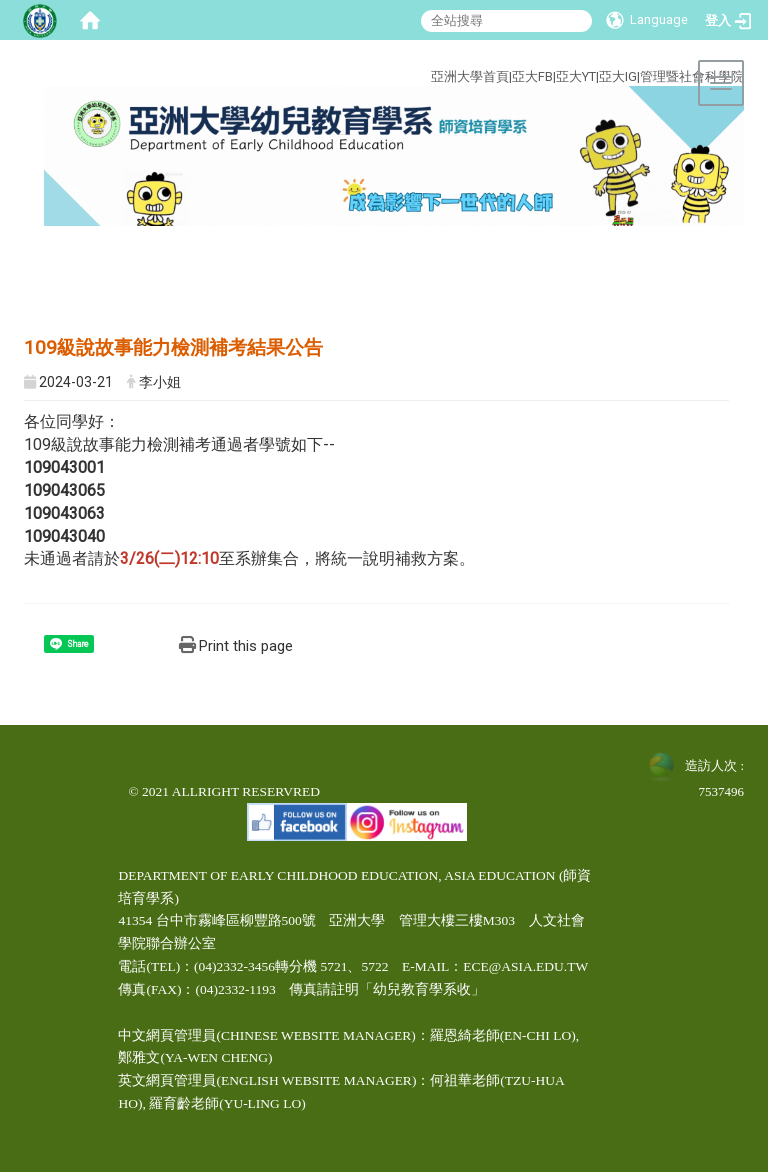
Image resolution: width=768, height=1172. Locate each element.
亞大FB (532, 76)
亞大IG (618, 76)
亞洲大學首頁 (470, 76)
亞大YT (576, 76)
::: (381, 53)
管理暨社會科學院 (692, 76)
